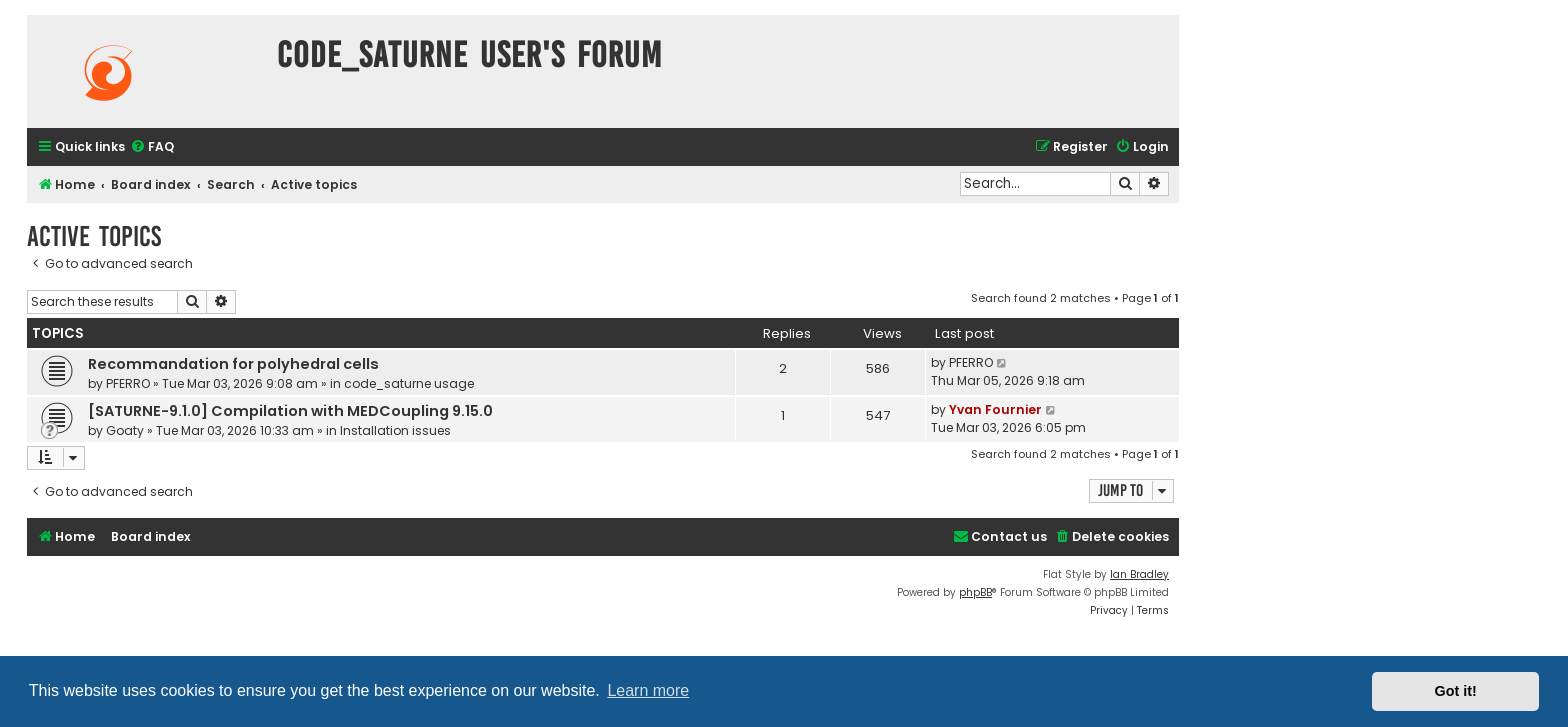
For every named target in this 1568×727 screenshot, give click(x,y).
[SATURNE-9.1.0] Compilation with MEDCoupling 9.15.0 (290, 411)
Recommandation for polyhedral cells (233, 364)
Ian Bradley (1139, 574)
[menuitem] (152, 147)
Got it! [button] (1456, 691)
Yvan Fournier (995, 409)
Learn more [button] (648, 690)
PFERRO (128, 383)
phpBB (975, 592)
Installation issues (395, 430)
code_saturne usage (409, 383)
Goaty (125, 430)
